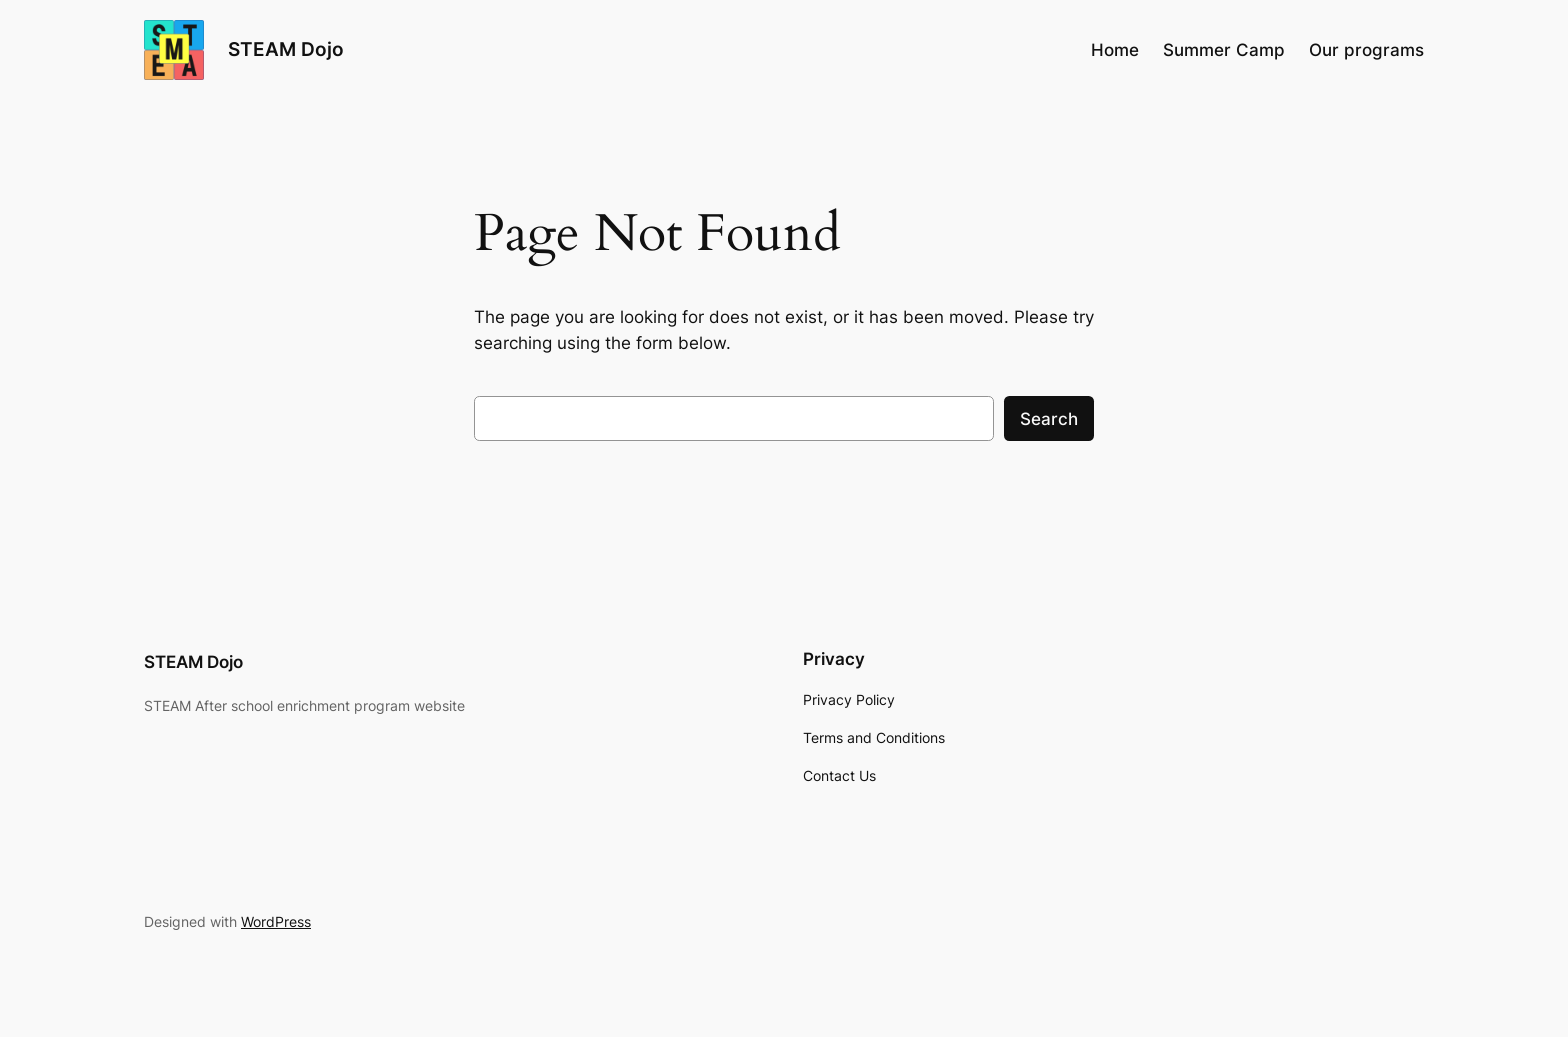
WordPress (276, 921)
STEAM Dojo (286, 49)
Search (1049, 419)
